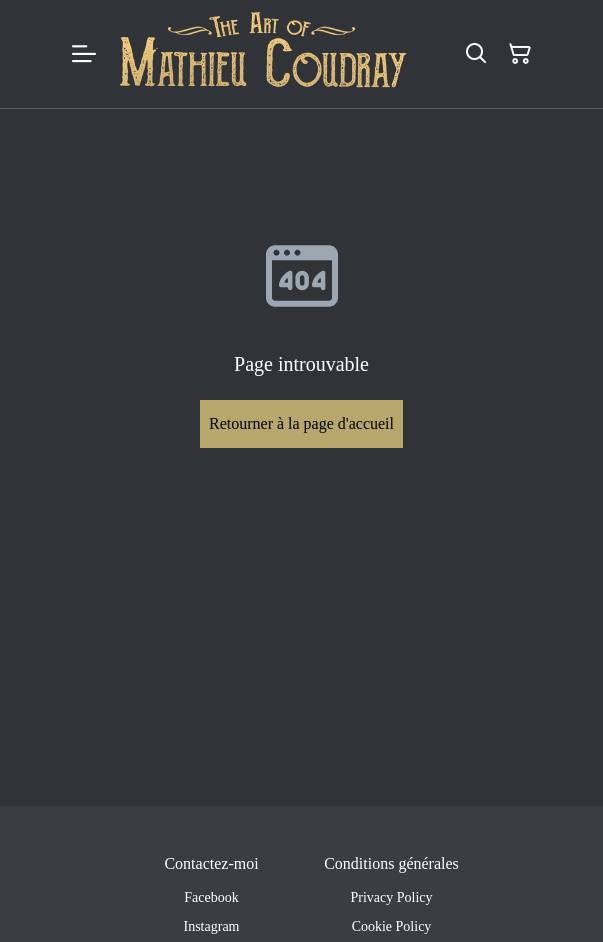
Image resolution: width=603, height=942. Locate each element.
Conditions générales (391, 863)
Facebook (211, 897)
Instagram (212, 926)
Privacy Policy (391, 897)
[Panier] (520, 54)
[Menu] (84, 54)
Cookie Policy (392, 926)
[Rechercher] (476, 54)
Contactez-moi (211, 863)
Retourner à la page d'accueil (301, 423)
